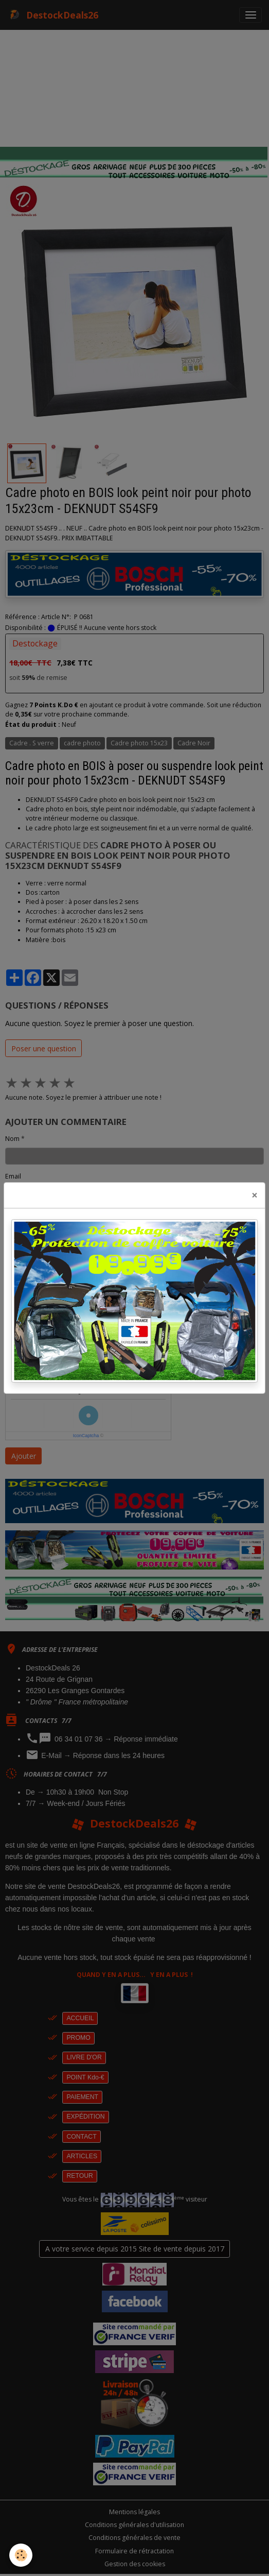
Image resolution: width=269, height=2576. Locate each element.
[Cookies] (20, 2555)
